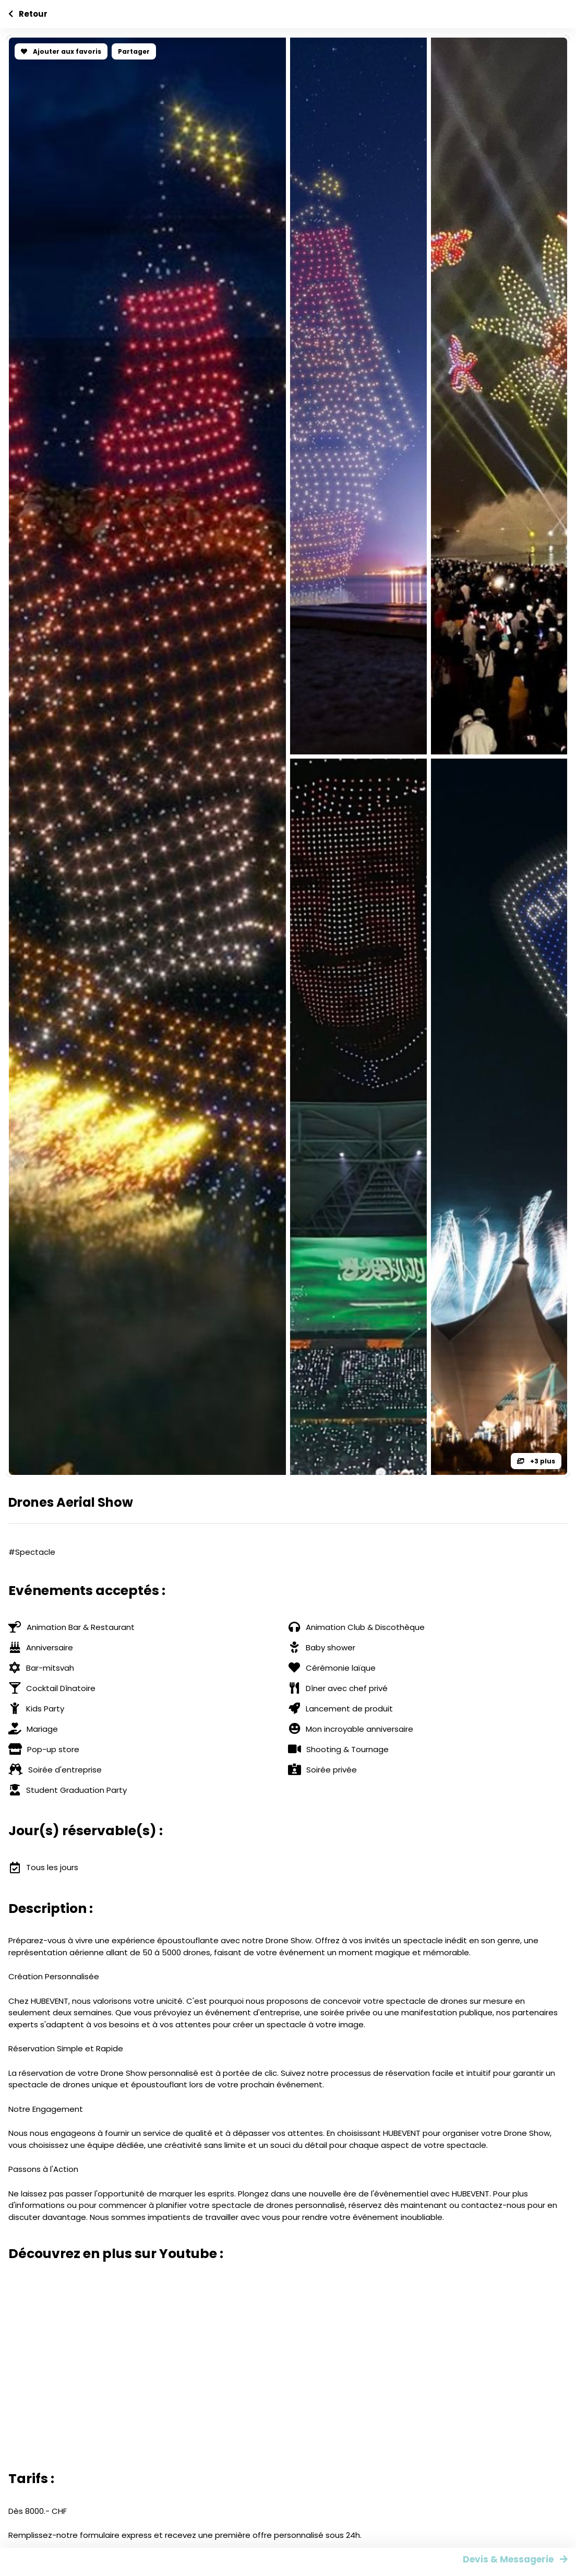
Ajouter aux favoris (61, 51)
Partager (134, 51)
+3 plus (536, 1461)
